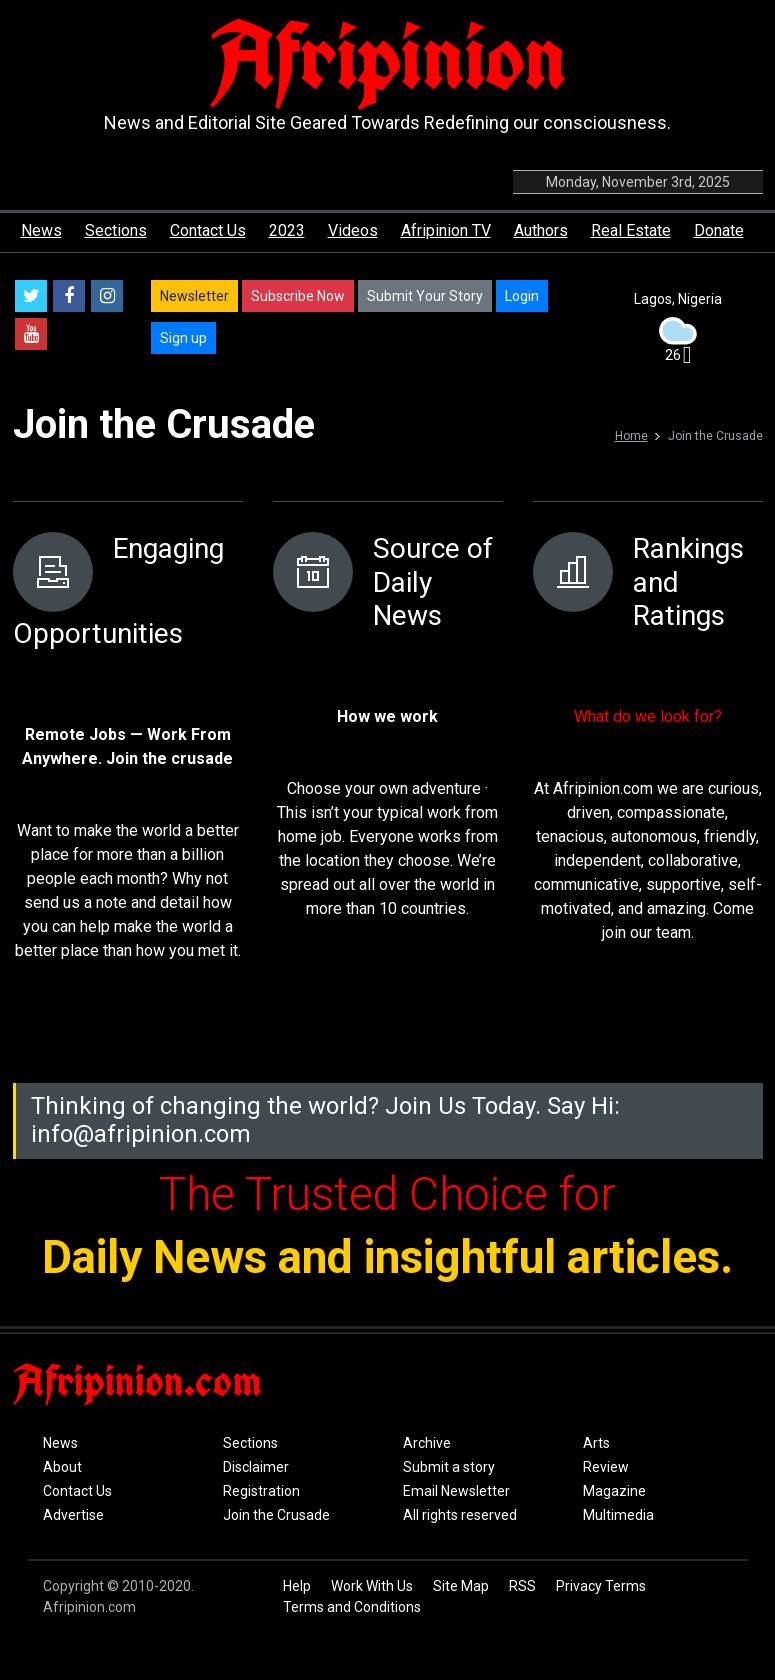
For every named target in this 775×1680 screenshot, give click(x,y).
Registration (261, 1491)
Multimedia (618, 1515)
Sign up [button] (183, 338)
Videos (353, 230)
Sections (116, 230)
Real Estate (631, 230)
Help (297, 1586)
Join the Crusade (276, 1515)
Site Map (461, 1586)
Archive (427, 1443)
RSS (522, 1586)
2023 (287, 230)
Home (631, 436)
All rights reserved (460, 1515)
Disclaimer (256, 1467)
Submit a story (449, 1467)
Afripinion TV (446, 230)
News (41, 230)
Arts (596, 1443)
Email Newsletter (456, 1491)
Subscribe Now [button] (298, 296)
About (62, 1467)
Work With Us (372, 1586)
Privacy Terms (601, 1586)
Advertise (73, 1515)
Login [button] (522, 296)
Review (606, 1467)
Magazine (614, 1491)
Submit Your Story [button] (425, 296)
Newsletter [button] (194, 296)
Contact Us (208, 230)
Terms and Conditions (352, 1607)
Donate (719, 230)
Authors (541, 230)
